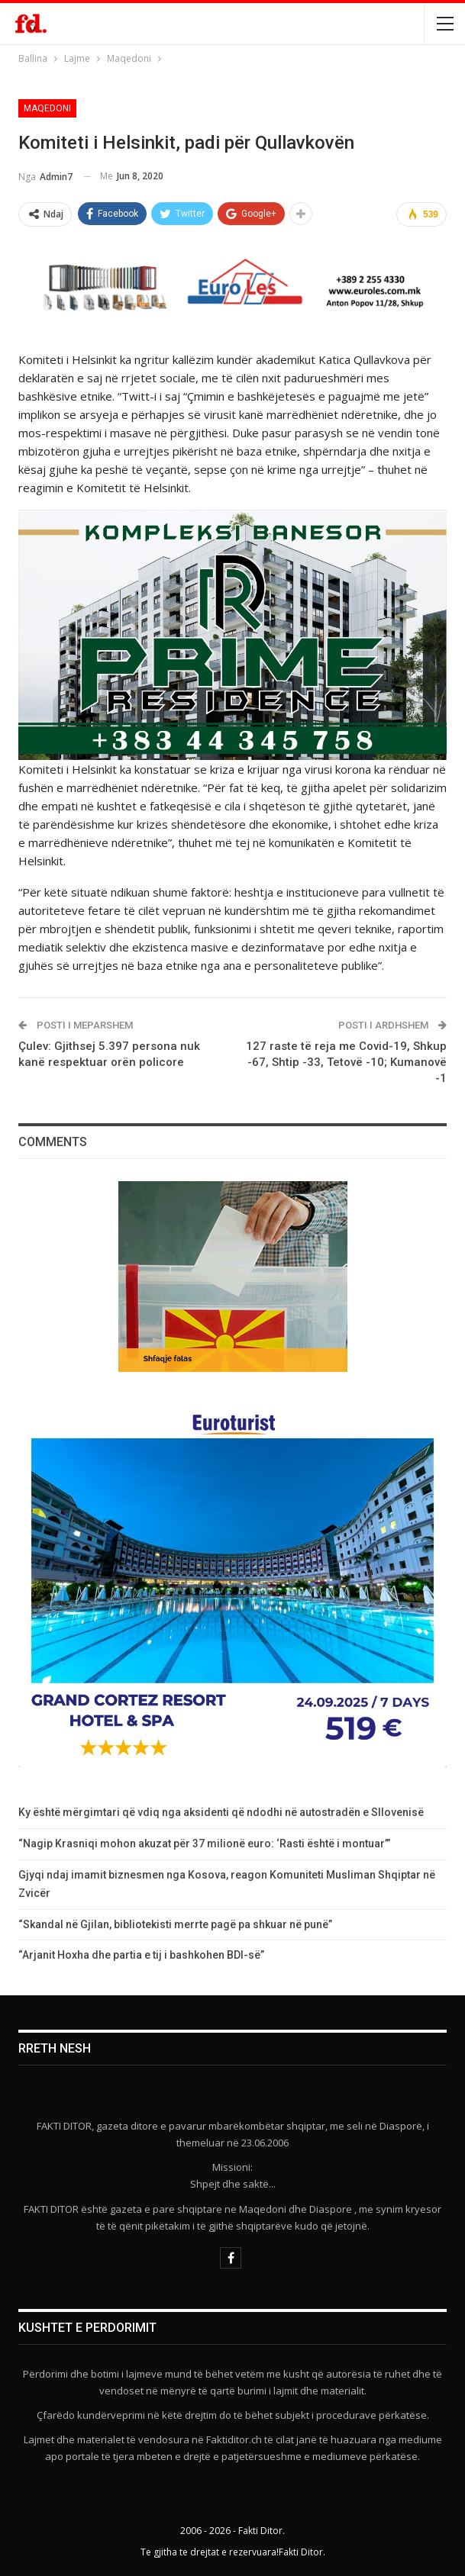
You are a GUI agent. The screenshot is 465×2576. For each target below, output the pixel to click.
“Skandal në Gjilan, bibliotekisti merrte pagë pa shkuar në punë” (175, 1924)
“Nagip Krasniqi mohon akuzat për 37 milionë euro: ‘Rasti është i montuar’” (204, 1843)
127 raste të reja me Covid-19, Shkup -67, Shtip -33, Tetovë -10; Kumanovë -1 (346, 1062)
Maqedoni (47, 108)
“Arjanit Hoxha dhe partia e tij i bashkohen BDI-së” (141, 1955)
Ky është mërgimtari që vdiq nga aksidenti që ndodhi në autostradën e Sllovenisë (221, 1812)
